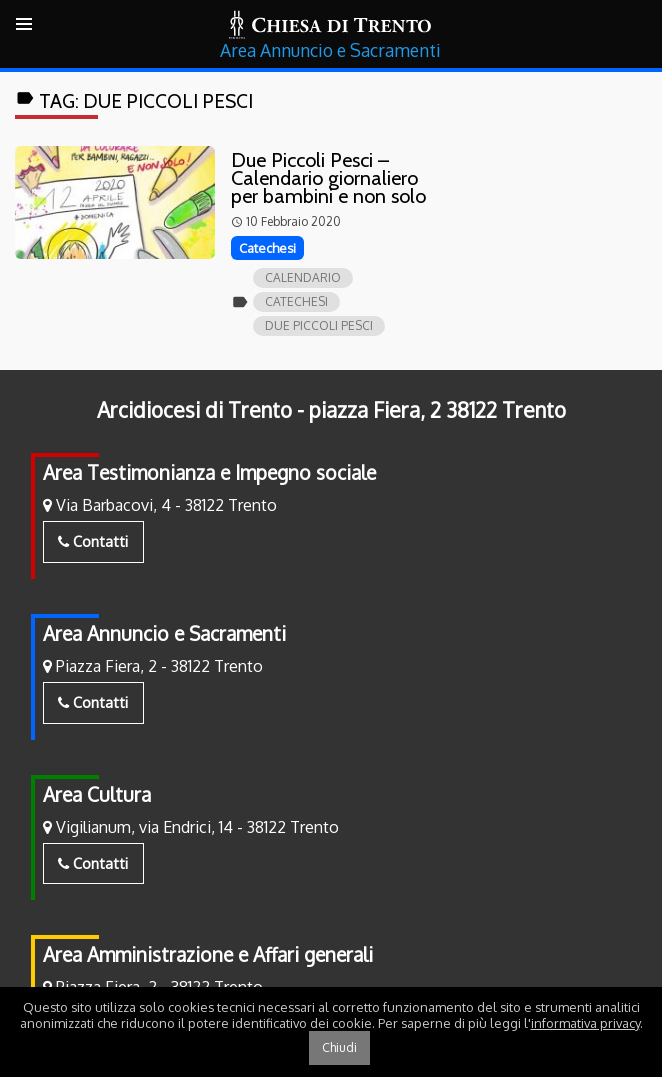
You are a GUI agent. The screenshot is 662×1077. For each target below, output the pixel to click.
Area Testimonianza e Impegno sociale (209, 472)
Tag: (134, 101)
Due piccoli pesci (319, 325)
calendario (303, 277)
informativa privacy (585, 1023)
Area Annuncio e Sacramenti (164, 633)
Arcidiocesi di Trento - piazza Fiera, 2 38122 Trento (331, 410)
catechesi (296, 301)
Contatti (93, 541)
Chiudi (339, 1047)
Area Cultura (97, 794)
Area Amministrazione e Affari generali (208, 954)
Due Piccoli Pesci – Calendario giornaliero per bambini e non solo (328, 177)
